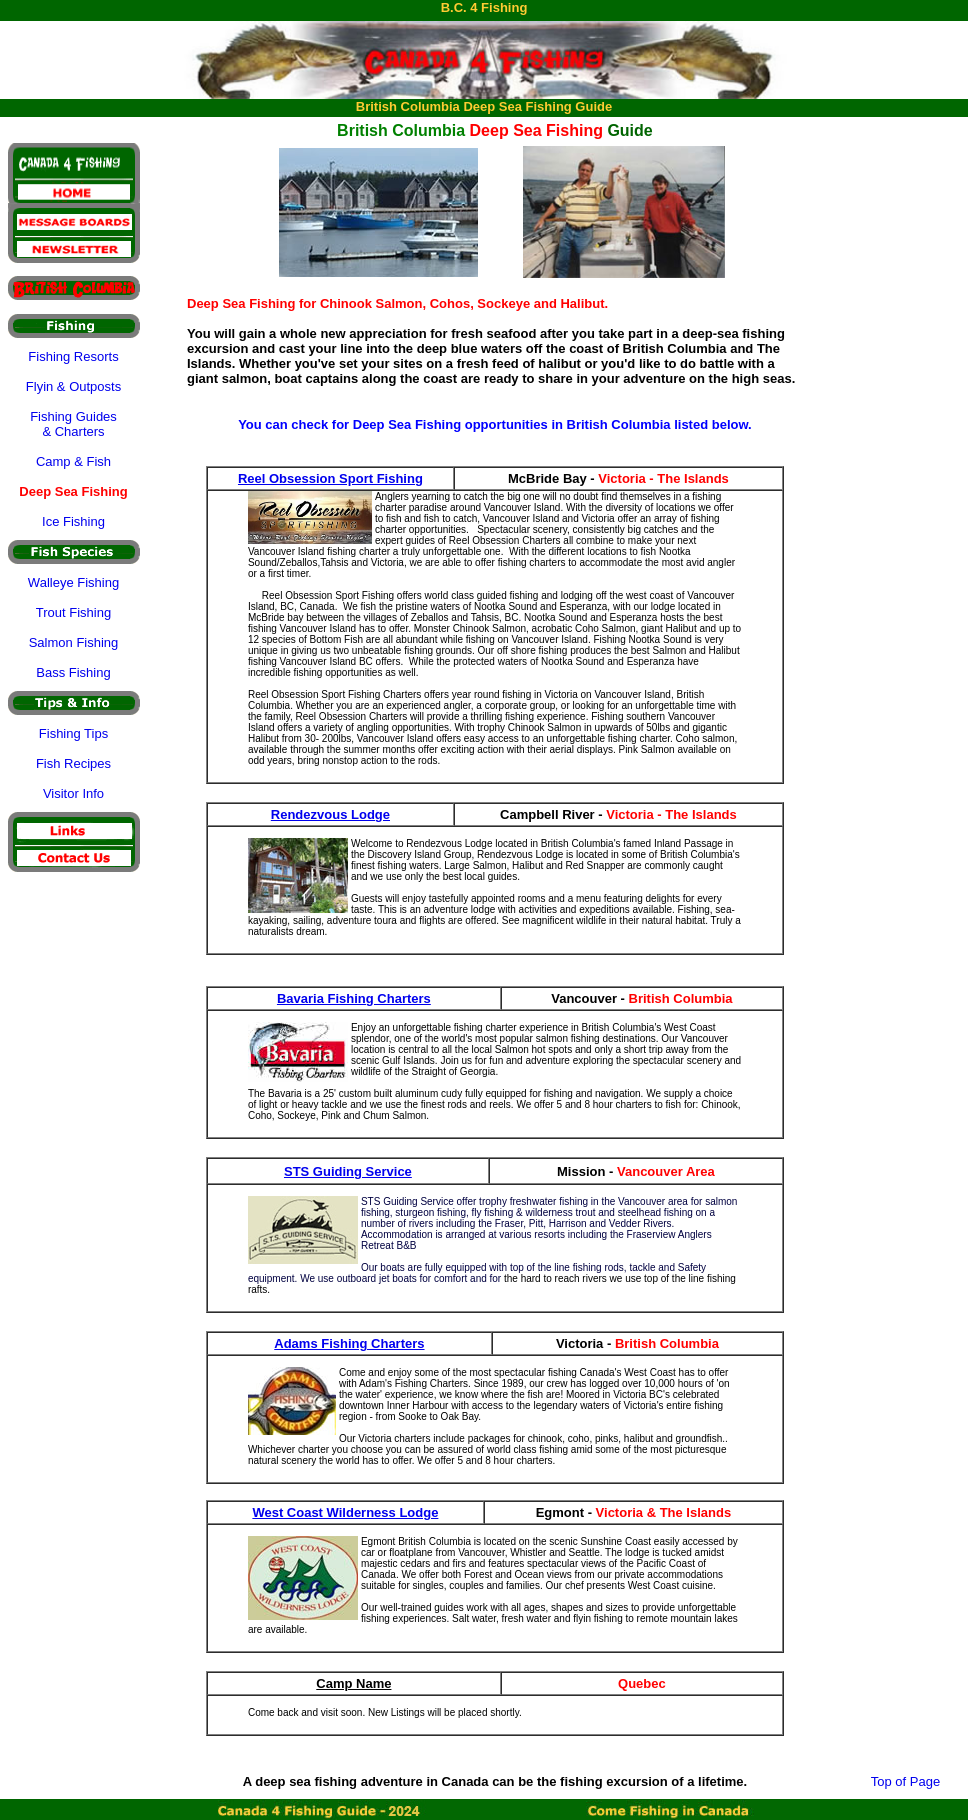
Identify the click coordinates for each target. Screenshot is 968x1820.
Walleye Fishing (73, 582)
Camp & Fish (73, 461)
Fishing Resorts (73, 356)
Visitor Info (73, 793)
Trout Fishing (73, 612)
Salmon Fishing (74, 642)
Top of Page (905, 1781)
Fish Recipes (73, 763)
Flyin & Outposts (73, 386)
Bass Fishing (73, 672)
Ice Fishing (73, 521)
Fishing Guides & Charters (73, 424)
